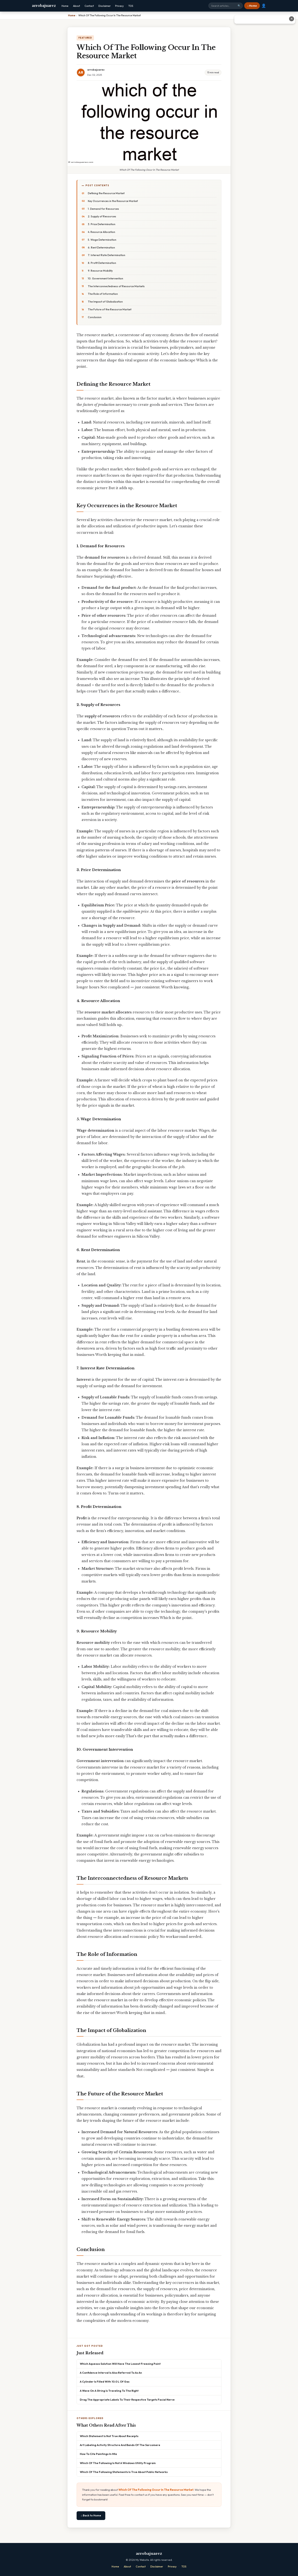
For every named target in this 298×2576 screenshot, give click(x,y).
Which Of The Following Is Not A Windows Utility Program (118, 2463)
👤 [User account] (263, 6)
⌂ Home (252, 5)
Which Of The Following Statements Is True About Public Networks (124, 2472)
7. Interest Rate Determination (106, 255)
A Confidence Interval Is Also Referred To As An (111, 2372)
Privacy (119, 5)
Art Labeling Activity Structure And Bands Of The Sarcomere (120, 2445)
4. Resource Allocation (101, 232)
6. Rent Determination (101, 247)
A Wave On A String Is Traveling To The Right (109, 2390)
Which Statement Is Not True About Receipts (109, 2436)
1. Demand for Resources (103, 209)
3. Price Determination (101, 224)
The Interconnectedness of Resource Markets (116, 286)
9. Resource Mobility (100, 270)
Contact (89, 5)
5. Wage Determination (102, 239)
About (76, 5)
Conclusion (94, 317)
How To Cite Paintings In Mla (98, 2454)
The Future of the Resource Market (109, 309)
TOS (130, 5)
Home (65, 5)
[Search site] (225, 6)
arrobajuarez (44, 6)
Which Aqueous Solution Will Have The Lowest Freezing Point (120, 2363)
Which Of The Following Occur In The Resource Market (155, 2490)
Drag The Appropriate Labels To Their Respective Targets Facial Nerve (127, 2399)
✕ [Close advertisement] (291, 18)
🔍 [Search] (239, 6)
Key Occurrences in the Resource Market (113, 201)
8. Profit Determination (102, 263)
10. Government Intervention (105, 278)
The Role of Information (103, 294)
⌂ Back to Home (91, 2515)
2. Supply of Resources (102, 216)
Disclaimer (104, 5)
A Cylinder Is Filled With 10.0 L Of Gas (104, 2381)
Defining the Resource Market (106, 193)
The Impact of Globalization (105, 301)
